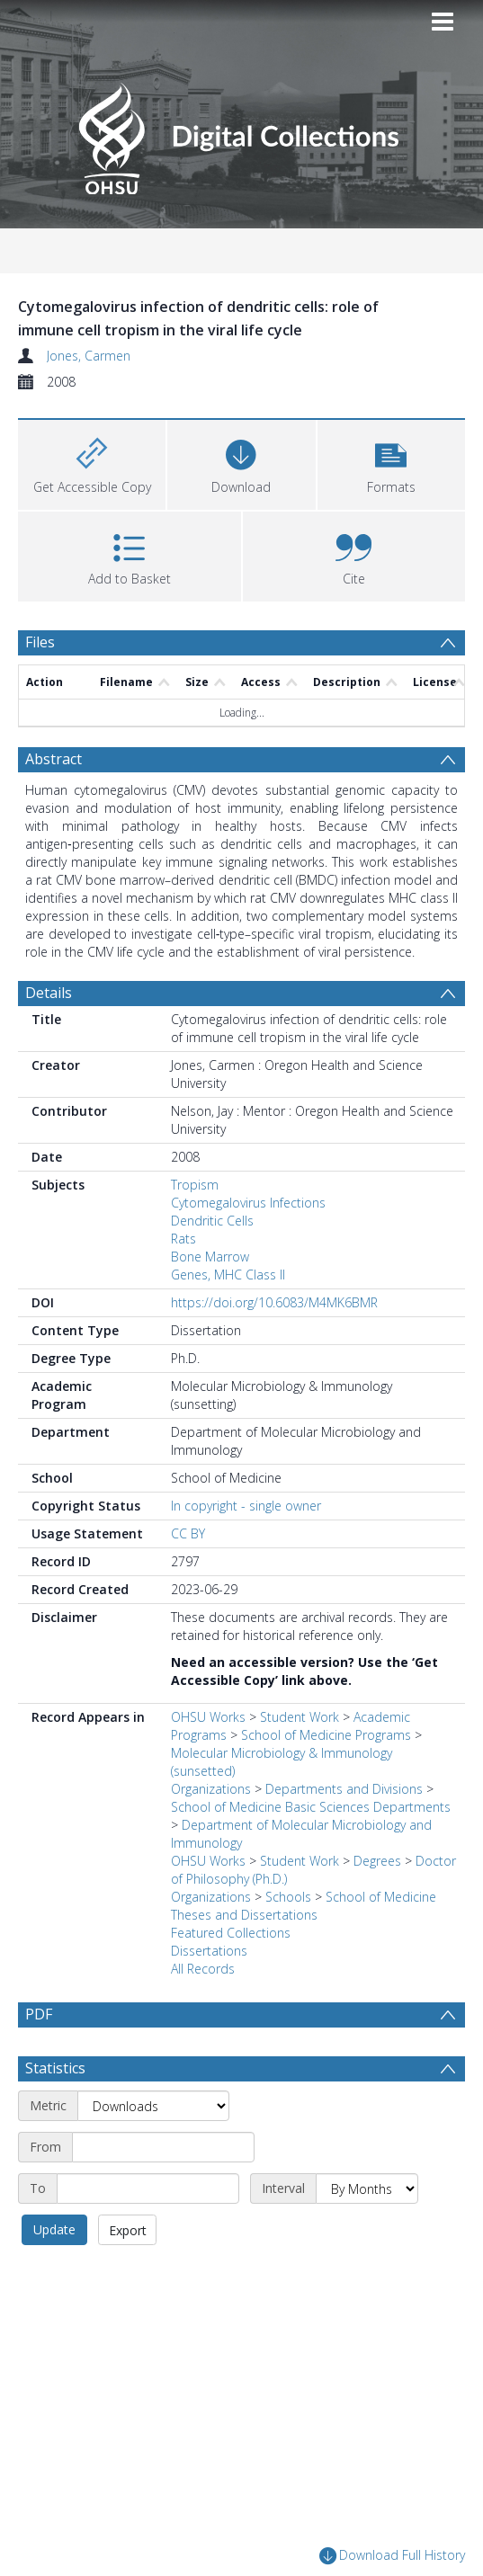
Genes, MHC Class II (228, 1274)
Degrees (377, 1860)
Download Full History (392, 2556)
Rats (183, 1238)
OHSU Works (208, 1716)
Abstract (53, 759)
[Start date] (163, 2147)
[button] (391, 462)
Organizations (211, 1788)
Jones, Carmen (88, 355)
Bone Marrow (210, 1256)
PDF (38, 2014)
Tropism (195, 1184)
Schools (288, 1896)
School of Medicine (381, 1896)
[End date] (148, 2188)
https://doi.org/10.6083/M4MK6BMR (274, 1302)
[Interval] (367, 2188)
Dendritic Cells (212, 1220)
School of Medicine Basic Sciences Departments (311, 1806)
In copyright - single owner (246, 1505)
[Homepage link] (241, 133)
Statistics (55, 2068)
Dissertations (209, 1950)
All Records (203, 1968)
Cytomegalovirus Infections (248, 1202)
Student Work (299, 1716)
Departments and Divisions (344, 1788)
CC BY (188, 1533)
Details (48, 993)
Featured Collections (231, 1932)
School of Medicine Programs (326, 1734)
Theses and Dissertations (244, 1914)
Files (40, 642)
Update (54, 2229)
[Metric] (153, 2105)
